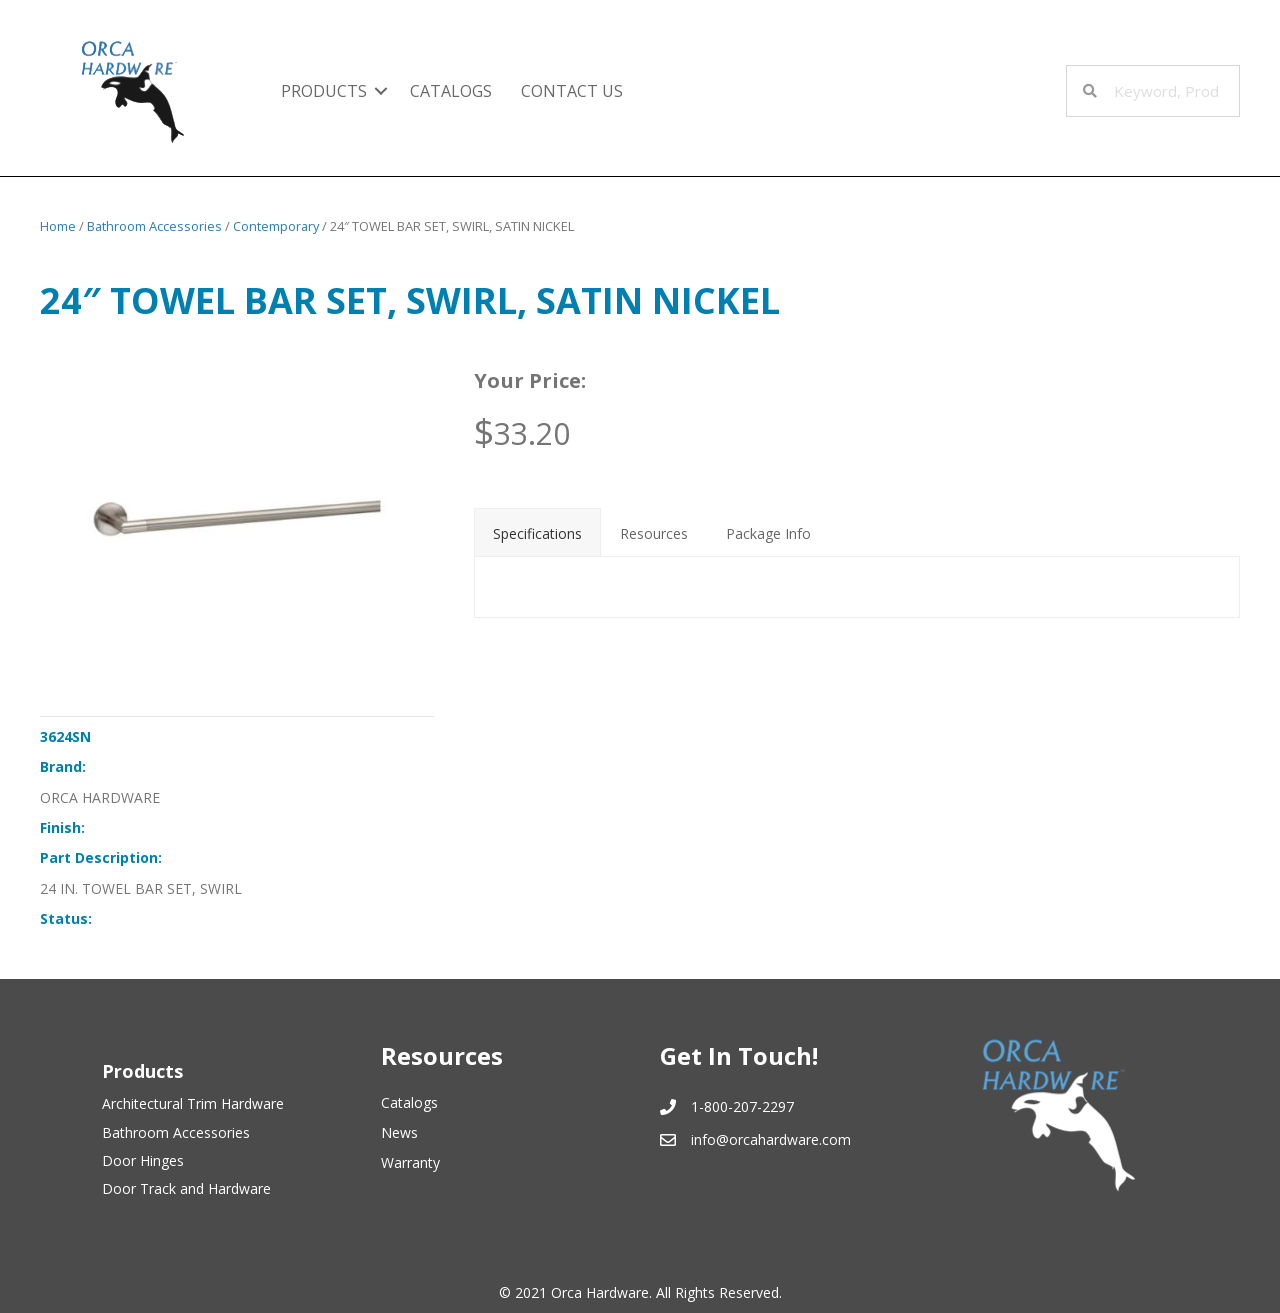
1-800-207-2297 (742, 1106)
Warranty (410, 1162)
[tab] (537, 532)
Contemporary (276, 226)
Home (58, 226)
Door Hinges (143, 1160)
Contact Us (572, 91)
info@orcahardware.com (771, 1139)
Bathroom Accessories (154, 226)
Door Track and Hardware (186, 1188)
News (399, 1132)
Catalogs (451, 91)
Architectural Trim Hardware (193, 1103)
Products (324, 91)
